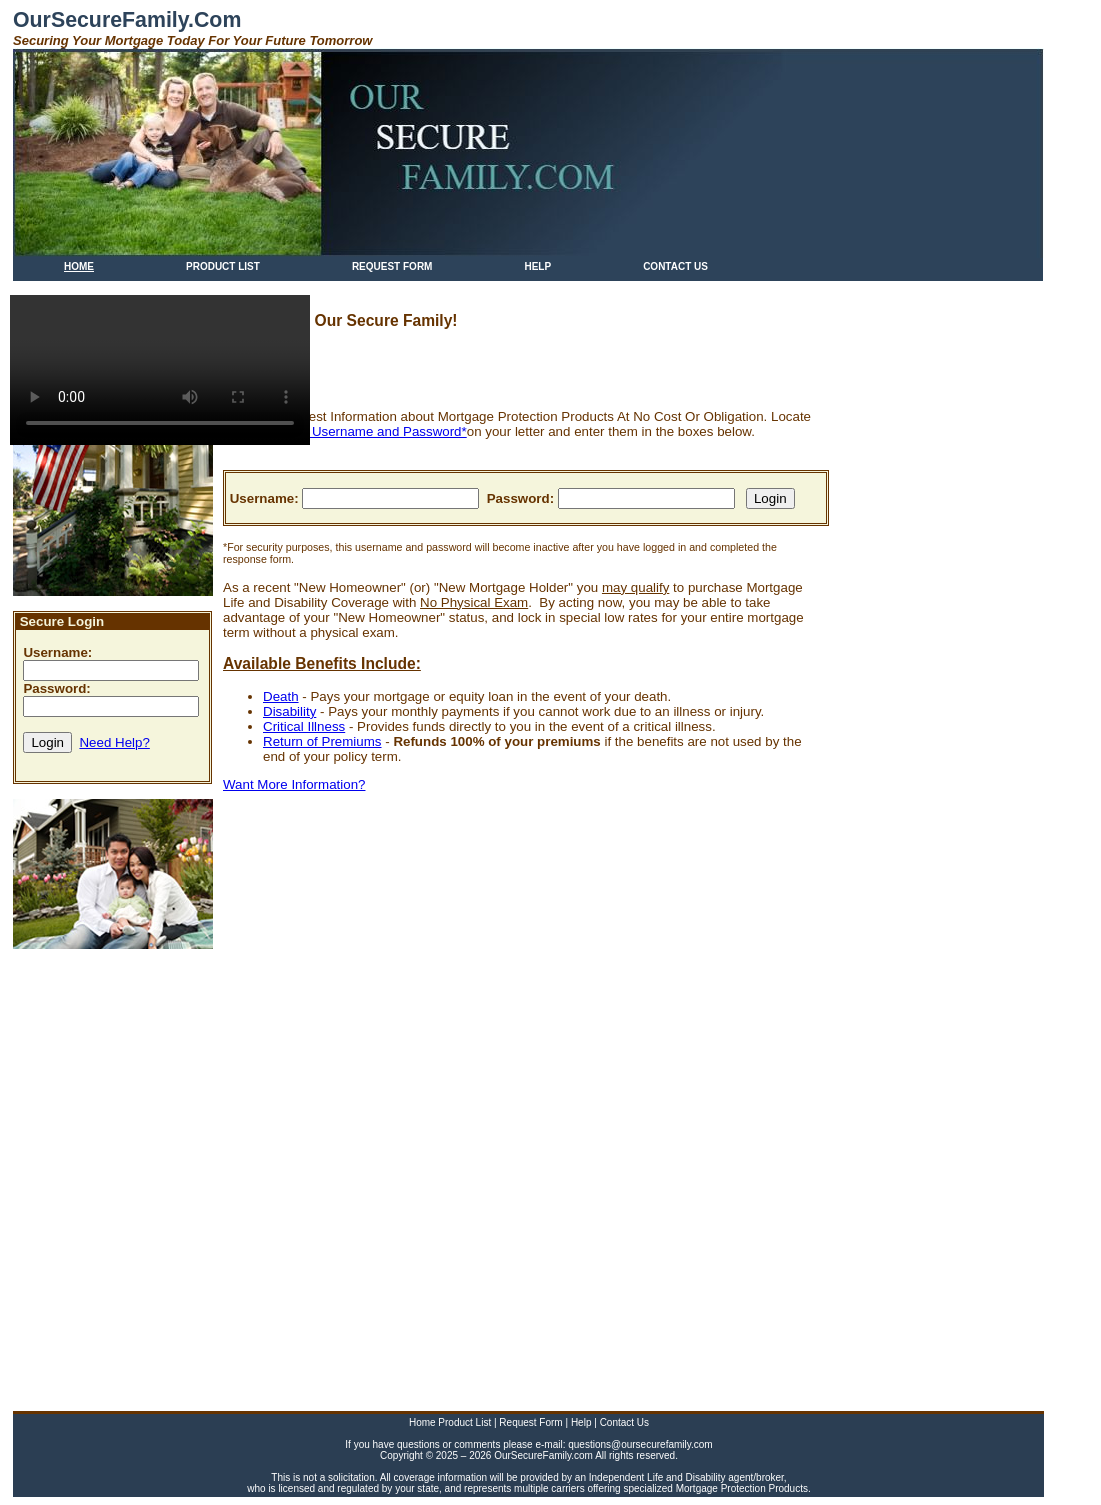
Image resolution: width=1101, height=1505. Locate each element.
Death (281, 696)
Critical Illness (304, 726)
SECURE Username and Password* (360, 431)
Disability (289, 711)
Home (423, 1422)
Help (582, 1422)
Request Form (532, 1422)
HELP (537, 266)
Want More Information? (294, 784)
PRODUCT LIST (223, 266)
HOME (79, 266)
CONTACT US (675, 266)
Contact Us (624, 1422)
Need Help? (114, 742)
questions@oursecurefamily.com (640, 1444)
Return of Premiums (322, 741)
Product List (466, 1422)
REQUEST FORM (392, 266)
